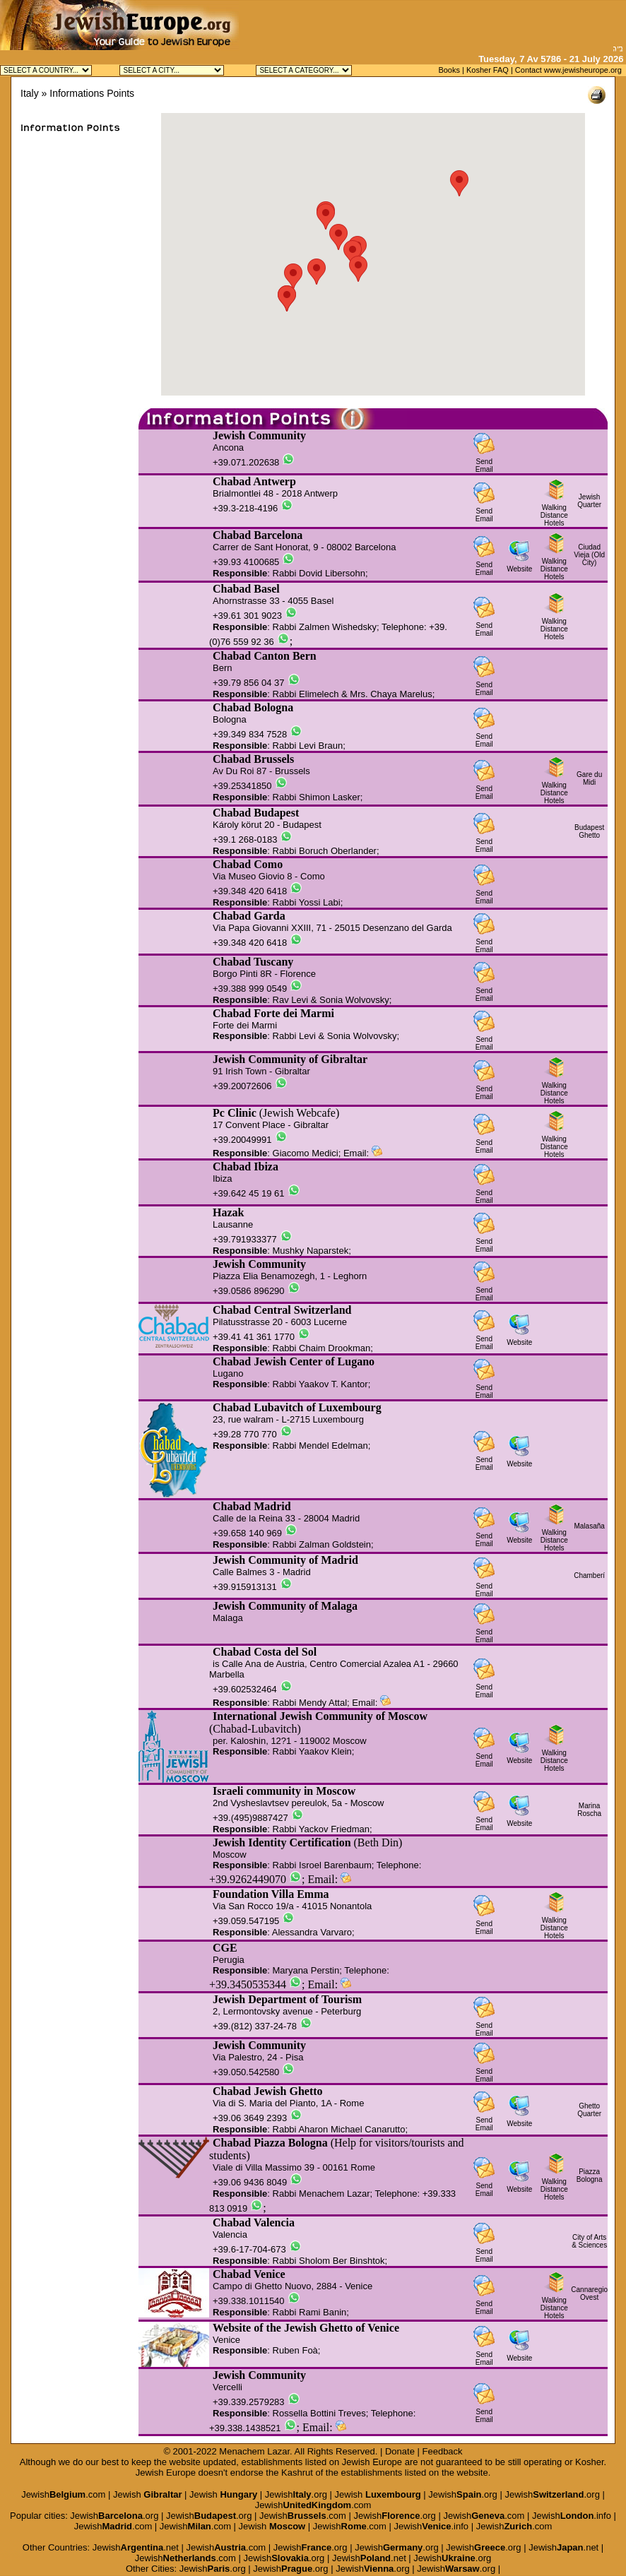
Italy (29, 93)
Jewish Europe (372, 2462)
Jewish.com (63, 2494)
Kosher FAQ (487, 70)
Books (449, 70)
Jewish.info (571, 2515)
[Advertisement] (460, 21)
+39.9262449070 (247, 1879)
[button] (316, 272)
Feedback (443, 2451)
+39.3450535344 (247, 1984)
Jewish (147, 2494)
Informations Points (91, 93)
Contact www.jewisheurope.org (568, 70)
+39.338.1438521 (245, 2428)
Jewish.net (136, 2547)
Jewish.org (296, 2494)
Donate (400, 2451)
